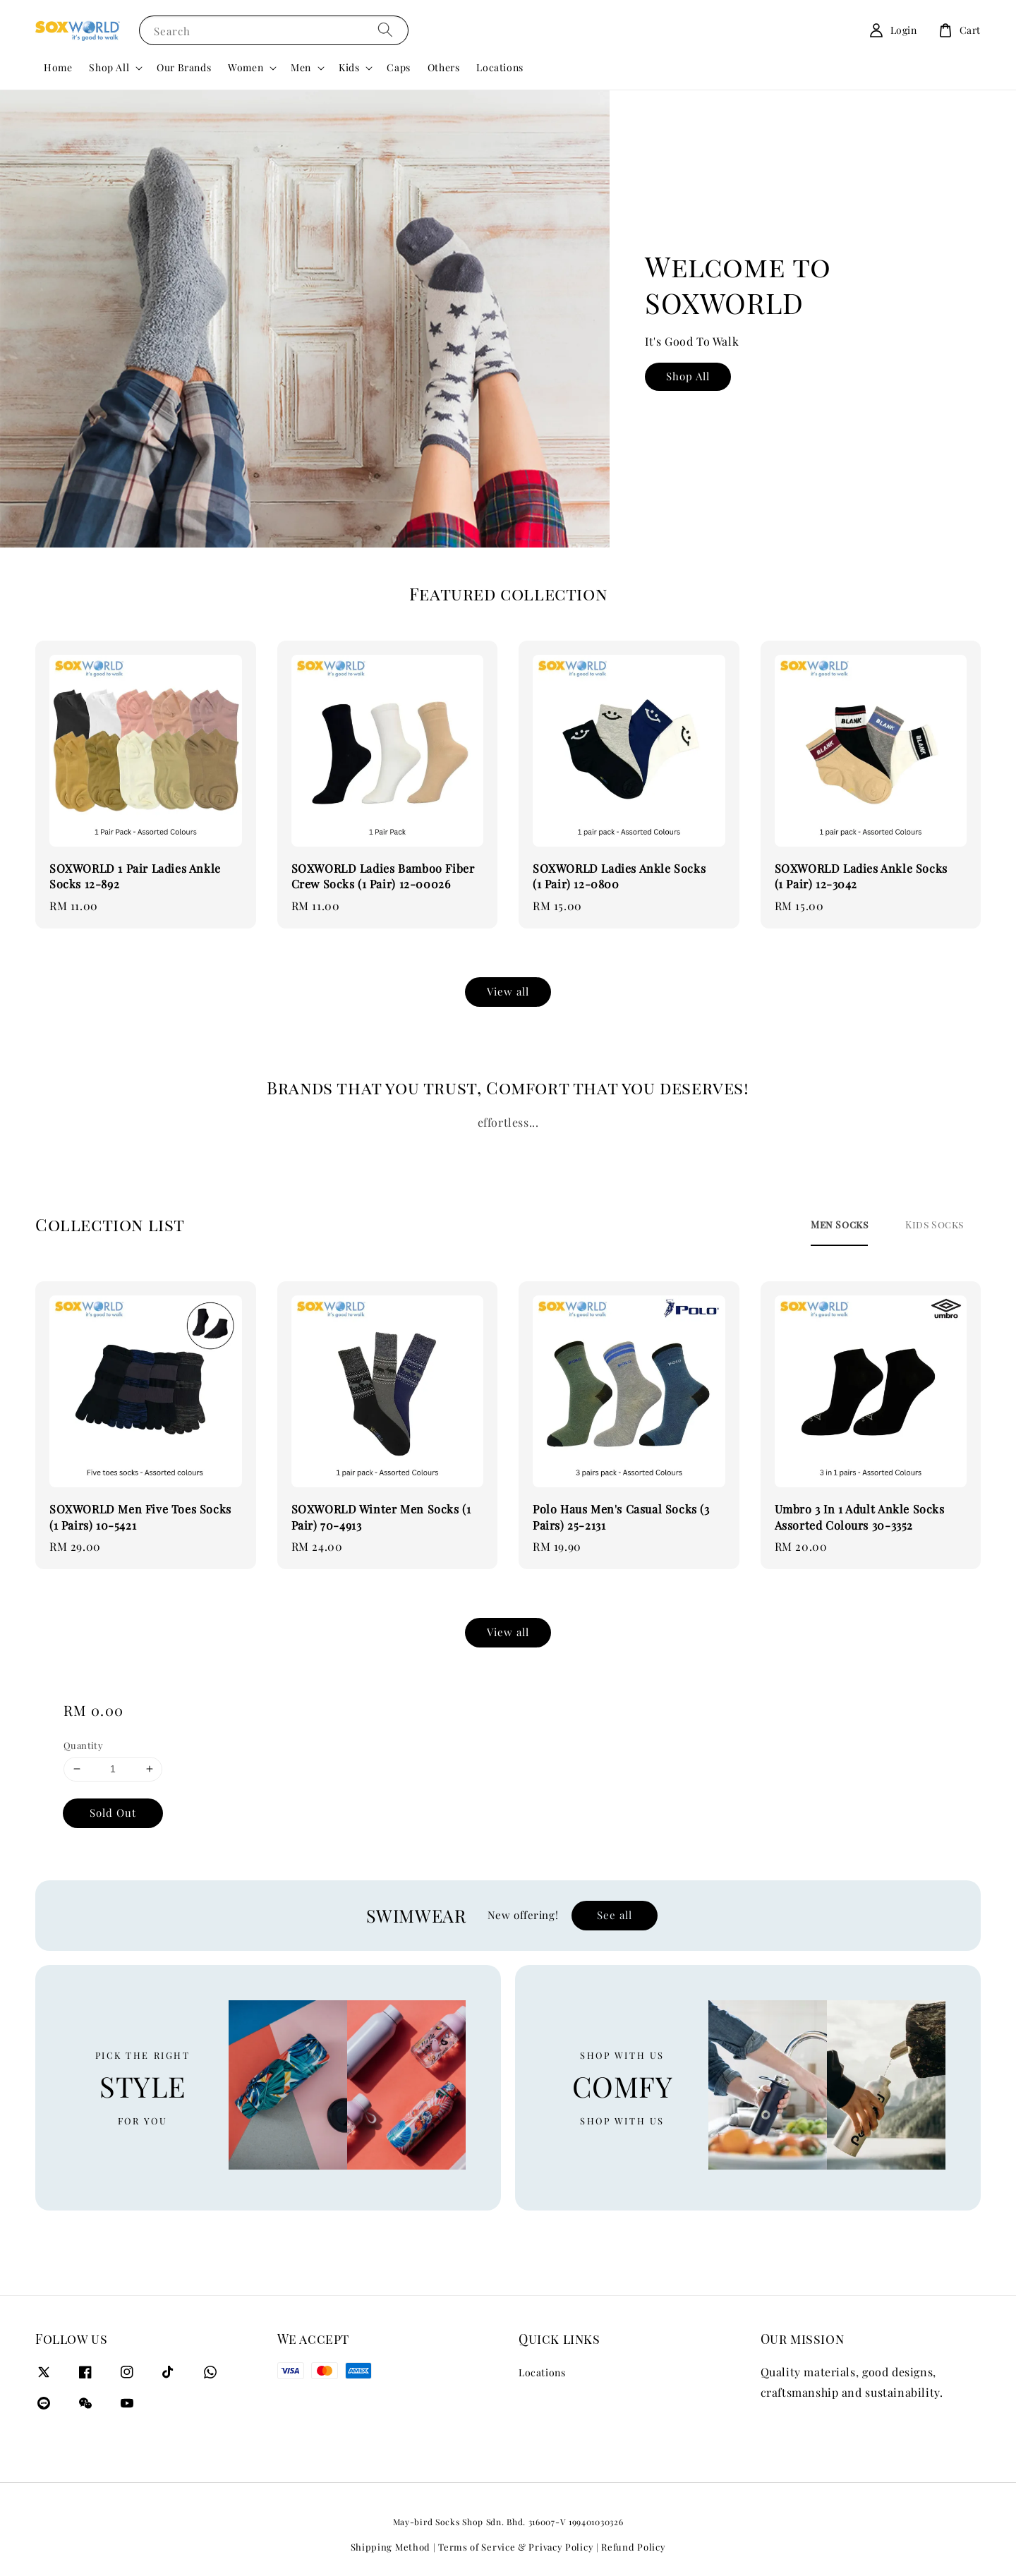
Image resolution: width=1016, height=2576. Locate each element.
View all (508, 991)
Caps (398, 67)
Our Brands (184, 67)
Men (301, 67)
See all (614, 1915)
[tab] (839, 1225)
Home (58, 67)
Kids (349, 67)
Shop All (109, 67)
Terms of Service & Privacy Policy (515, 2547)
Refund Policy (633, 2547)
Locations (499, 67)
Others (444, 67)
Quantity (83, 1745)
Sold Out (113, 1813)
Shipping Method (391, 2547)
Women (245, 67)
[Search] (385, 30)
